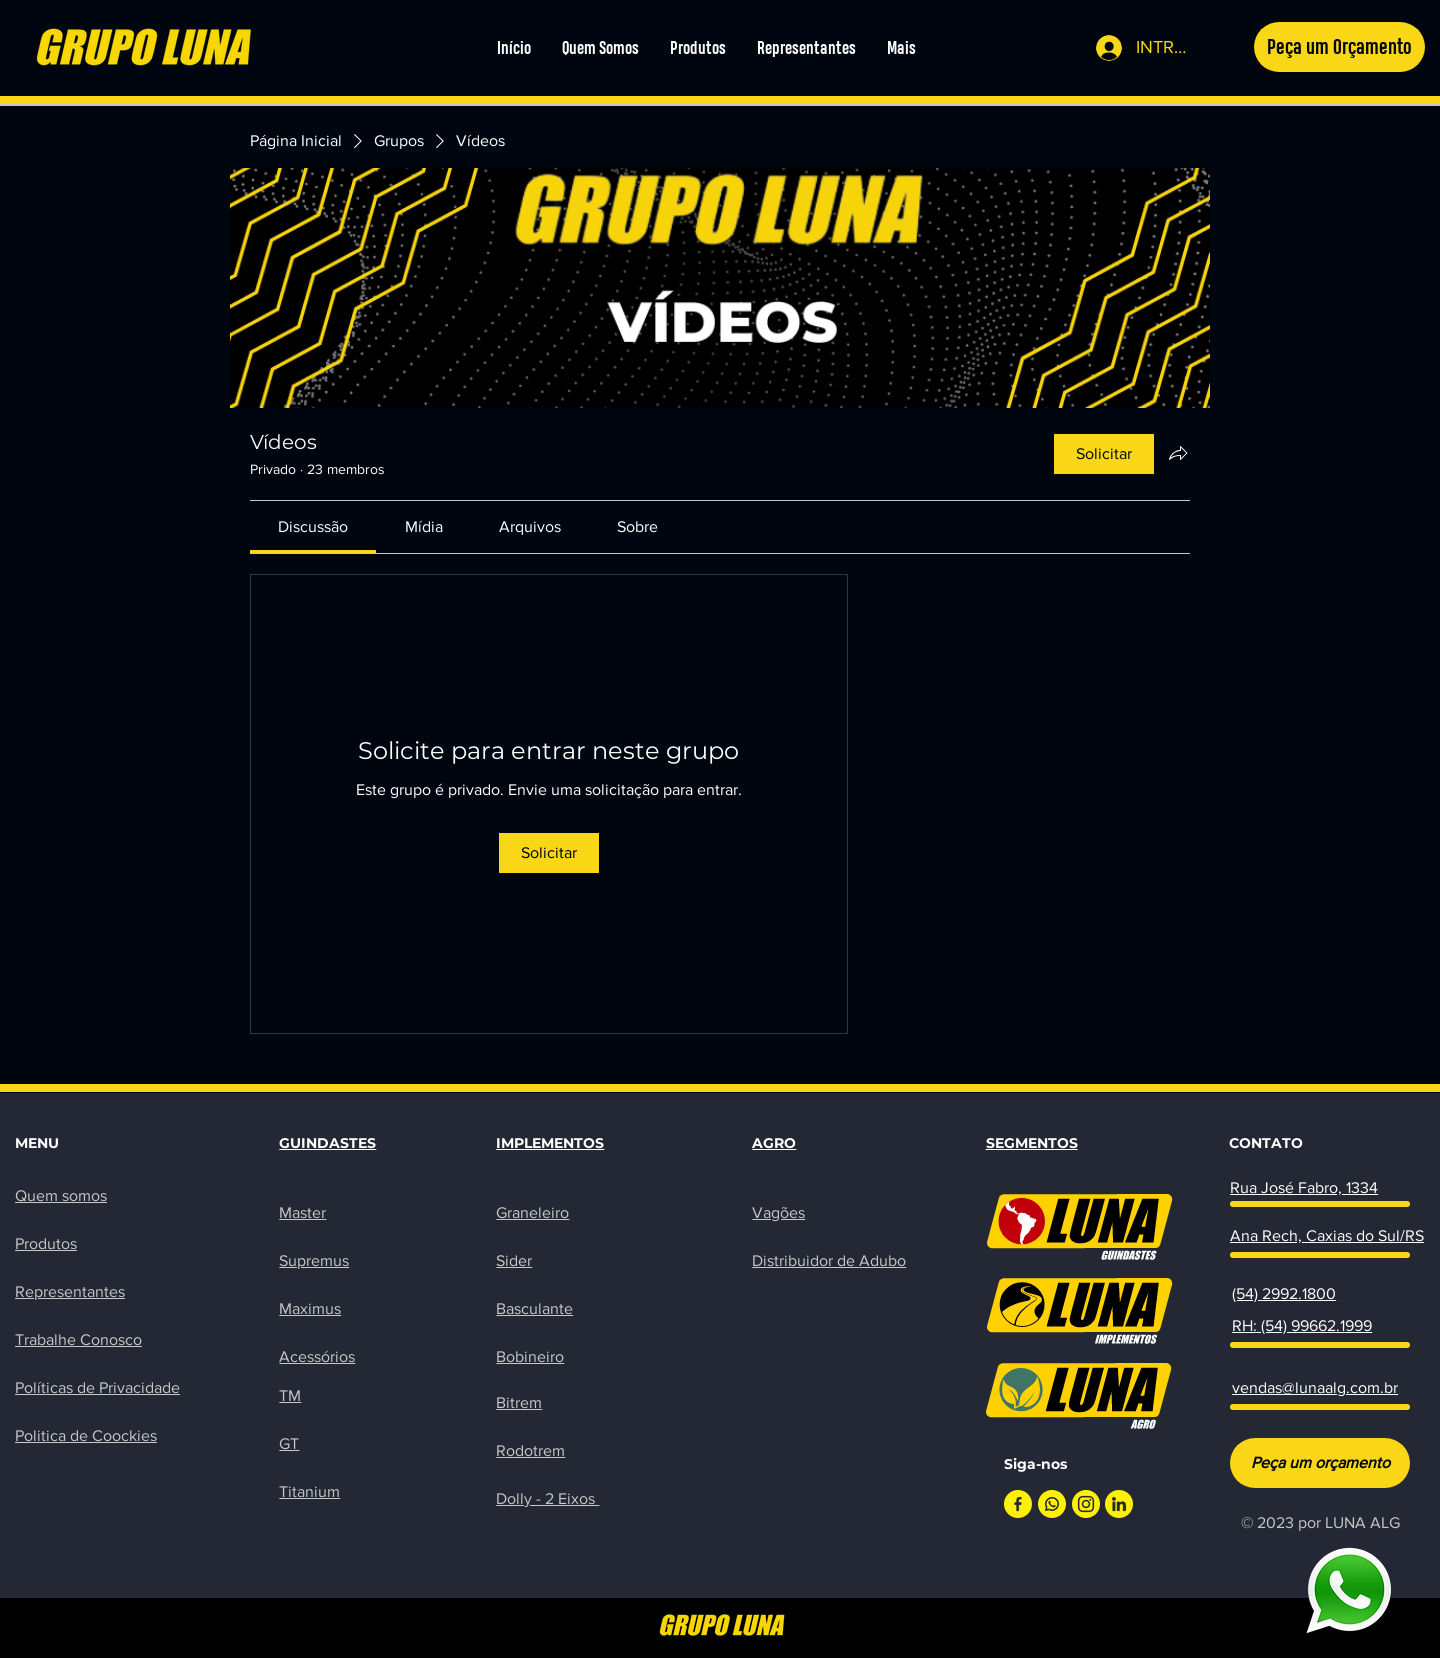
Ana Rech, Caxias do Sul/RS (1327, 1235)
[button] (1339, 47)
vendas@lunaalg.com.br (1315, 1387)
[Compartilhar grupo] (1178, 453)
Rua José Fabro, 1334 (1304, 1187)
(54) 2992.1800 (1284, 1293)
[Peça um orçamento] (1320, 1463)
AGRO (774, 1143)
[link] (313, 526)
